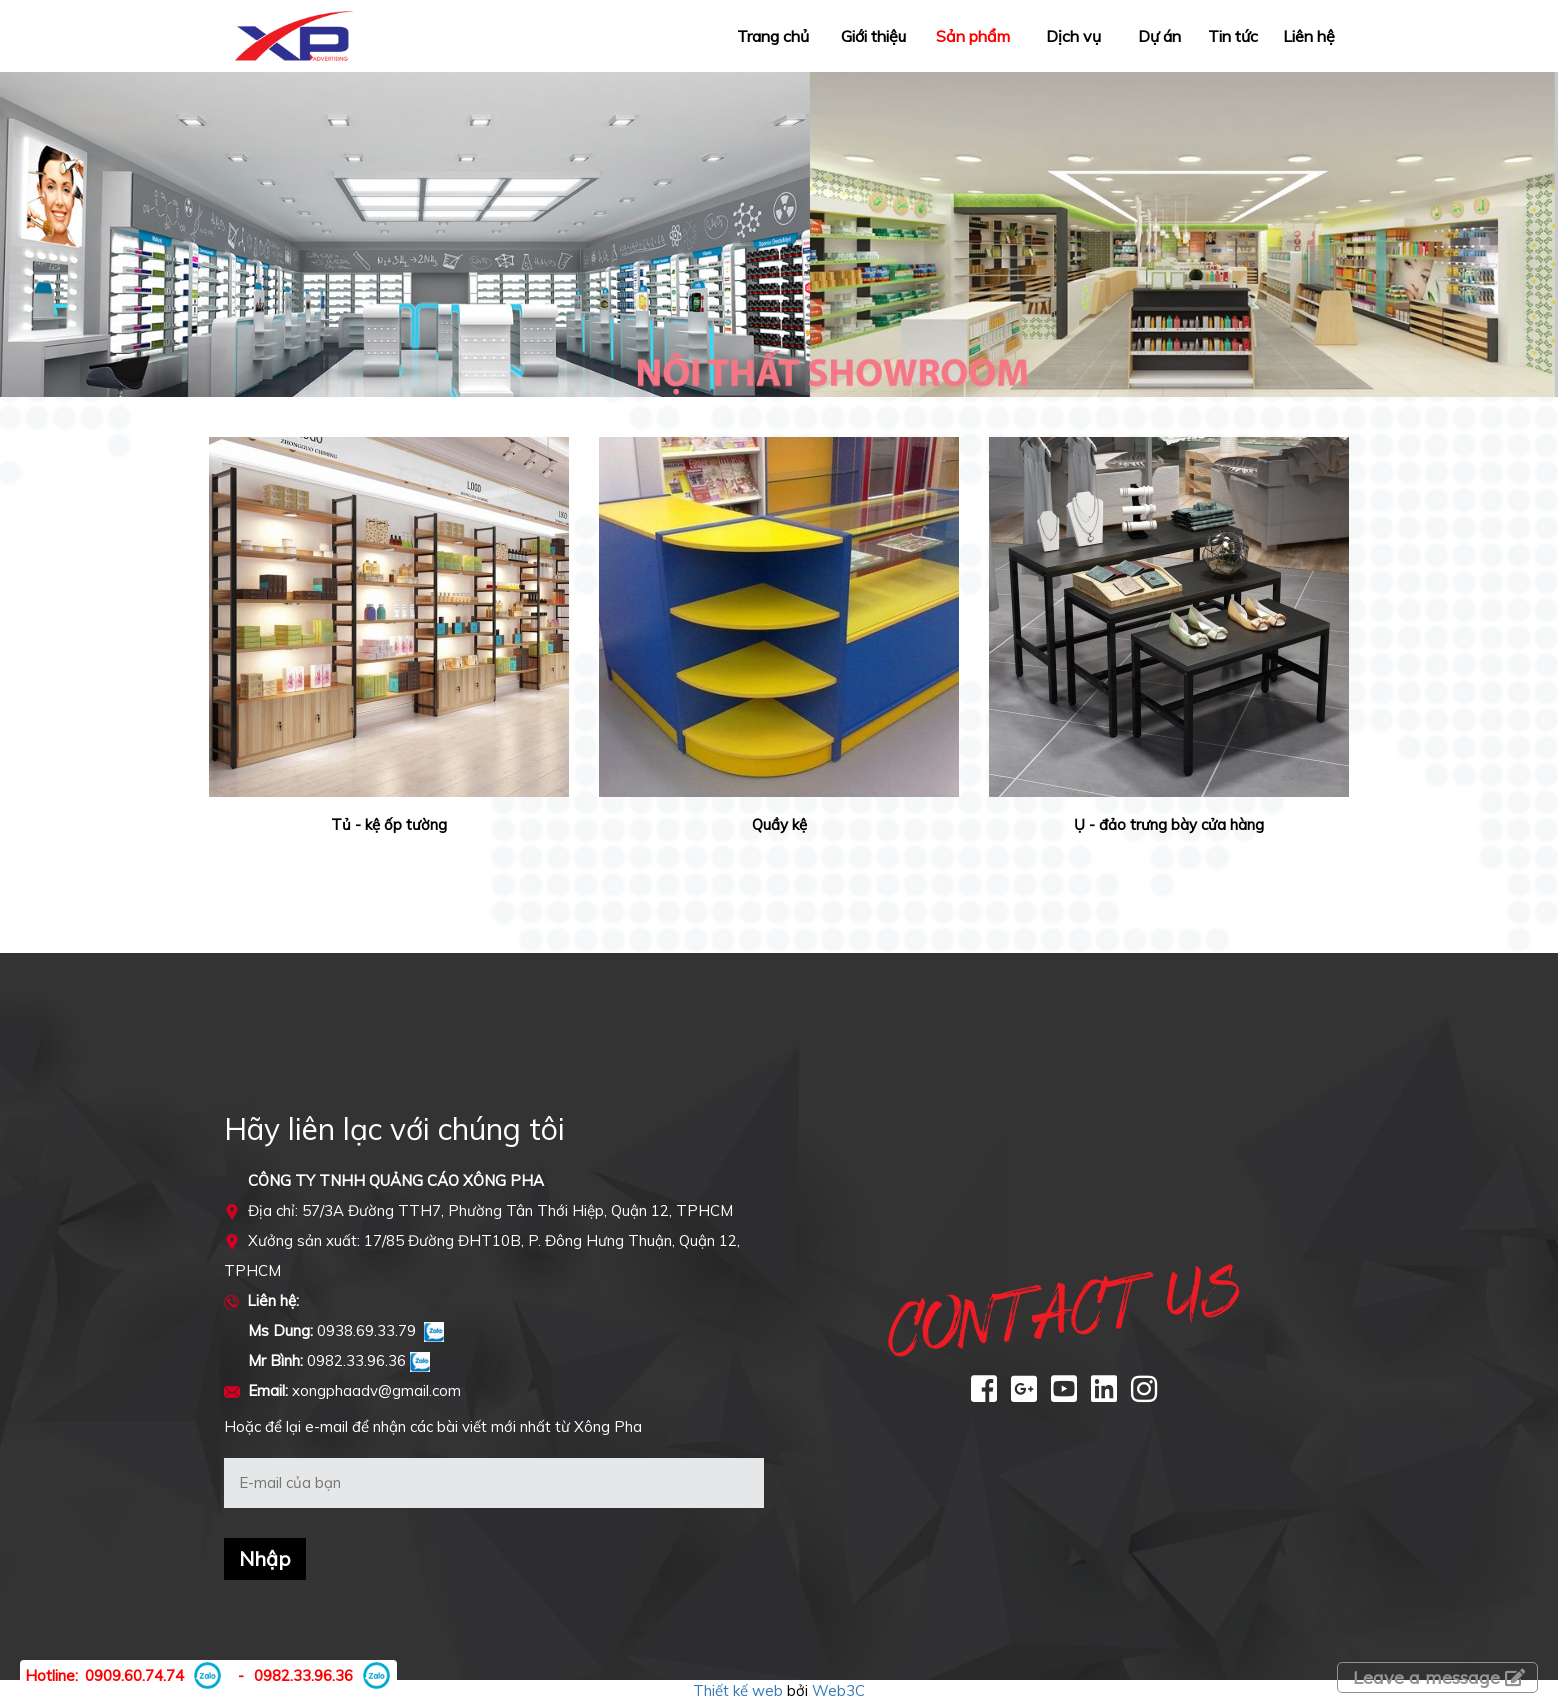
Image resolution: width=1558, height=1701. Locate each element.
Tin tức (1233, 36)
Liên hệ (1309, 36)
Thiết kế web (738, 1690)
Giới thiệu (873, 36)
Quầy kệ (779, 824)
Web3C (838, 1690)
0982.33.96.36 (303, 1675)
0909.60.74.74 (134, 1675)
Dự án (1159, 36)
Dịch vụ (1073, 36)
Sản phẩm (973, 36)
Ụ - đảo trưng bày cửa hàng (1169, 824)
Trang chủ (773, 36)
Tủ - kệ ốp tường (389, 824)
